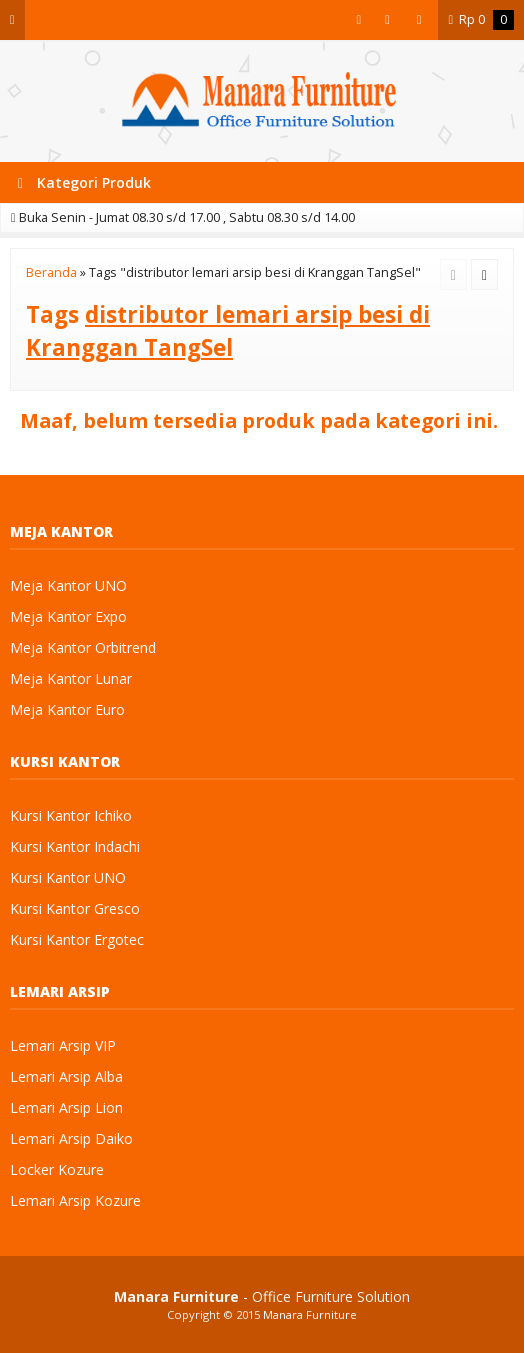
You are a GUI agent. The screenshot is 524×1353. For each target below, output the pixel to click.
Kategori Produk (84, 182)
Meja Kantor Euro (67, 709)
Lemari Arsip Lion (66, 1107)
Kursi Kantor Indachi (75, 846)
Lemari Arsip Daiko (71, 1138)
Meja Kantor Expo (68, 616)
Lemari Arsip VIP (63, 1045)
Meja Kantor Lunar (71, 678)
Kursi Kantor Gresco (75, 908)
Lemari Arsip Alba (66, 1076)
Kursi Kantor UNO (68, 877)
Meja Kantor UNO (68, 585)
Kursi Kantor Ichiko (71, 815)
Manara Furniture (310, 1314)
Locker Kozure (57, 1169)
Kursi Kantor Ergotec (77, 939)
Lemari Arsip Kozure (75, 1200)
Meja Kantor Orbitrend (83, 647)
